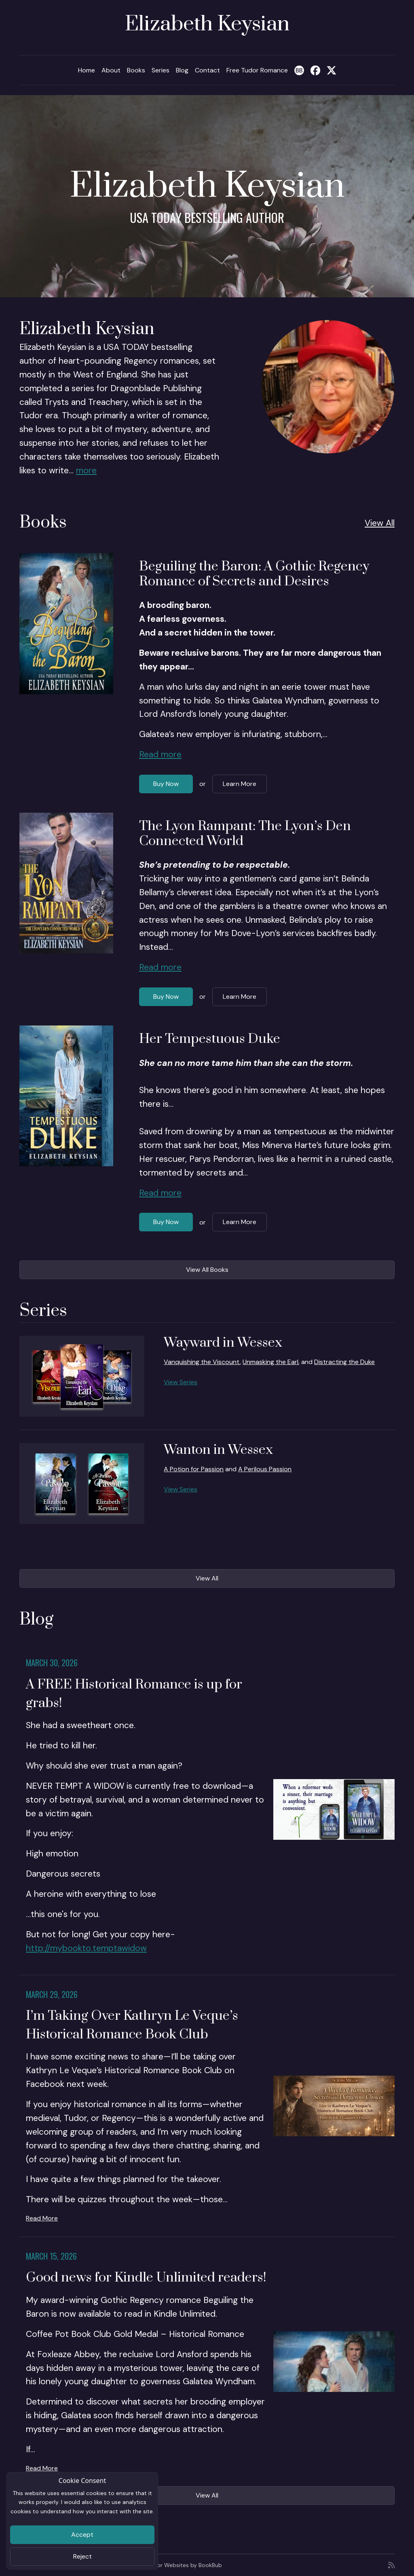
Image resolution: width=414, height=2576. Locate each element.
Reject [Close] (82, 2556)
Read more (160, 754)
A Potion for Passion (194, 1469)
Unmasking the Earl (270, 1362)
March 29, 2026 (52, 1994)
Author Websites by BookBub (183, 2565)
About (110, 70)
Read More (42, 2218)
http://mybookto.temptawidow (86, 1948)
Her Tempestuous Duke (209, 1039)
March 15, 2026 (51, 2256)
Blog (182, 70)
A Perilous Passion (264, 1469)
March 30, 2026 (52, 1663)
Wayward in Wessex (223, 1343)
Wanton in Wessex (218, 1450)
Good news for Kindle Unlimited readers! (146, 2277)
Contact (207, 70)
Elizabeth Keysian (207, 24)
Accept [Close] (82, 2534)
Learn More (239, 784)
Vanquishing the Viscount (202, 1362)
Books (136, 70)
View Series (180, 1382)
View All (380, 523)
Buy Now (166, 784)
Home (86, 70)
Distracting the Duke (344, 1362)
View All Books (207, 1269)
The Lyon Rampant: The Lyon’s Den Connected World (245, 833)
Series (160, 70)
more (86, 470)
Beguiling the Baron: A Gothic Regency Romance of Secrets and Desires (254, 573)
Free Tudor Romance (257, 70)
